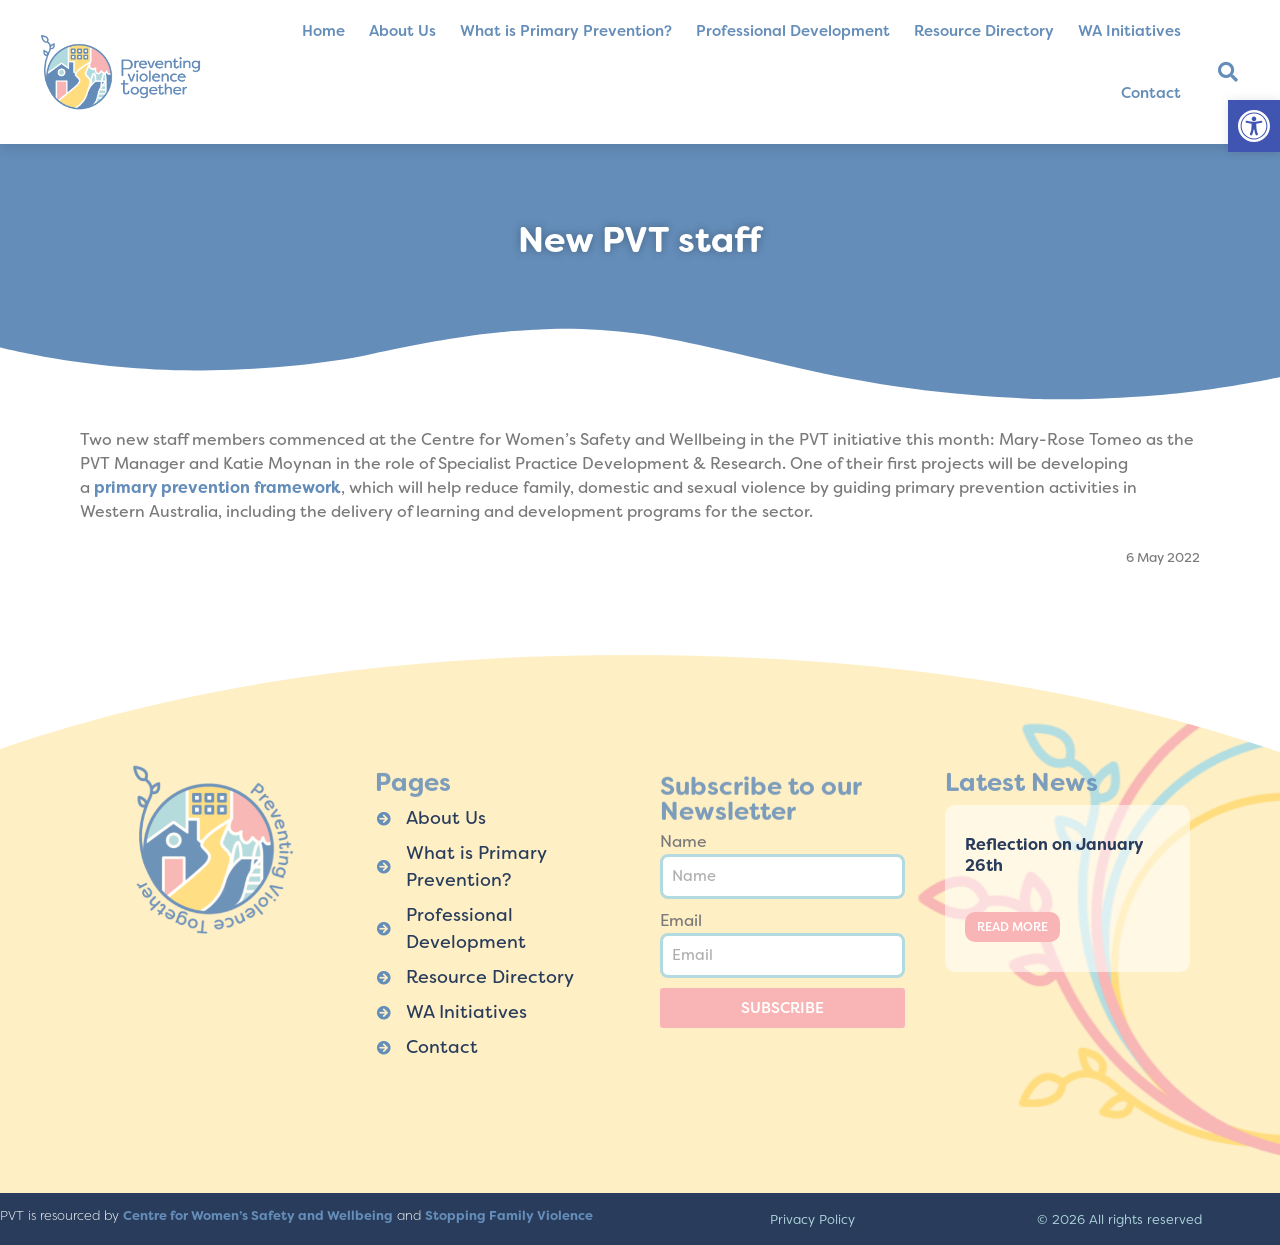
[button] (1254, 126)
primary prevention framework (217, 487)
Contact (1151, 93)
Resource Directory (984, 31)
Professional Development (793, 31)
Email (681, 920)
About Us (402, 31)
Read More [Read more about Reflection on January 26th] (1012, 927)
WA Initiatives (1129, 31)
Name (683, 841)
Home (323, 31)
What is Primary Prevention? (566, 31)
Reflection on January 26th (1054, 855)
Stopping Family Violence (509, 1215)
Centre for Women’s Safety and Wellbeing (258, 1215)
